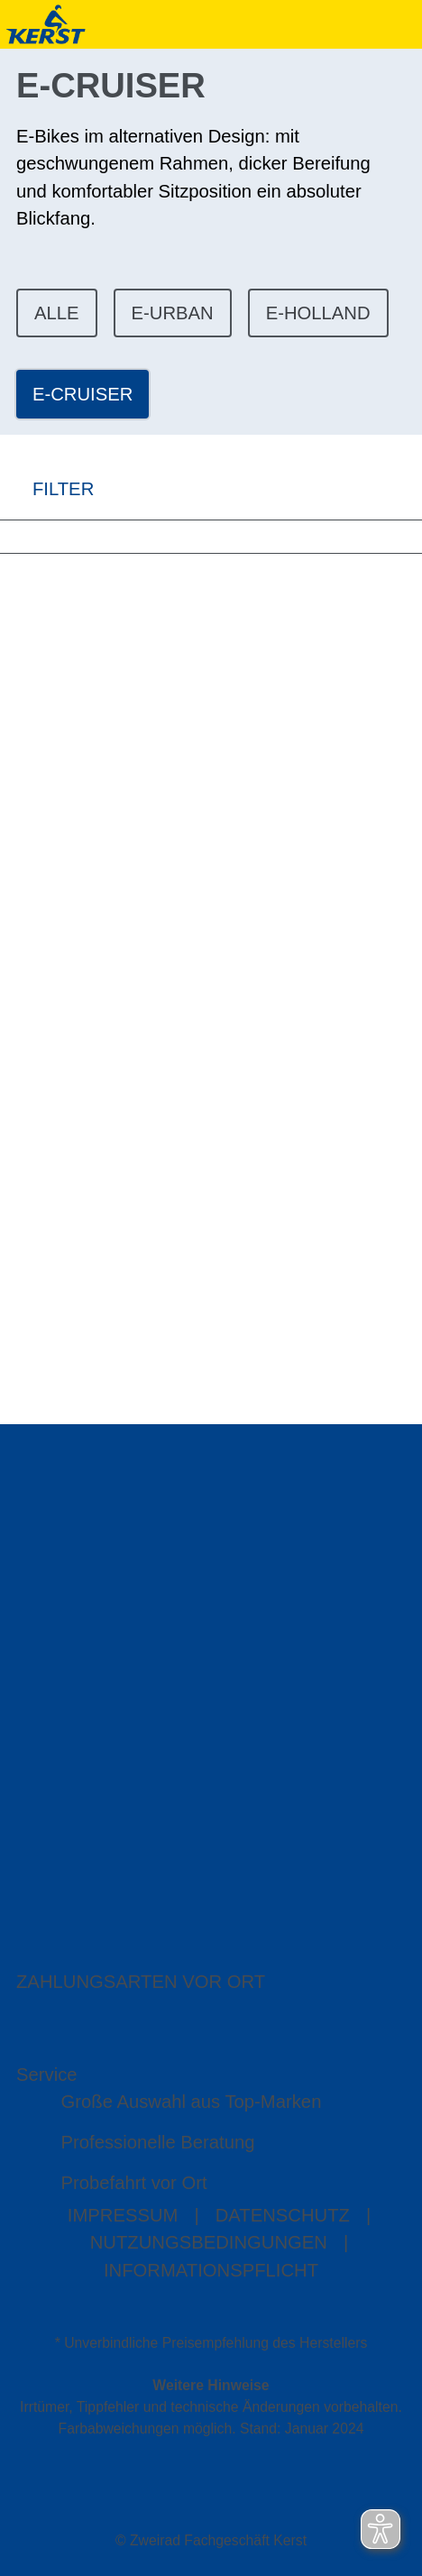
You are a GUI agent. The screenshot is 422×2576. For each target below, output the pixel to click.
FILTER (47, 489)
